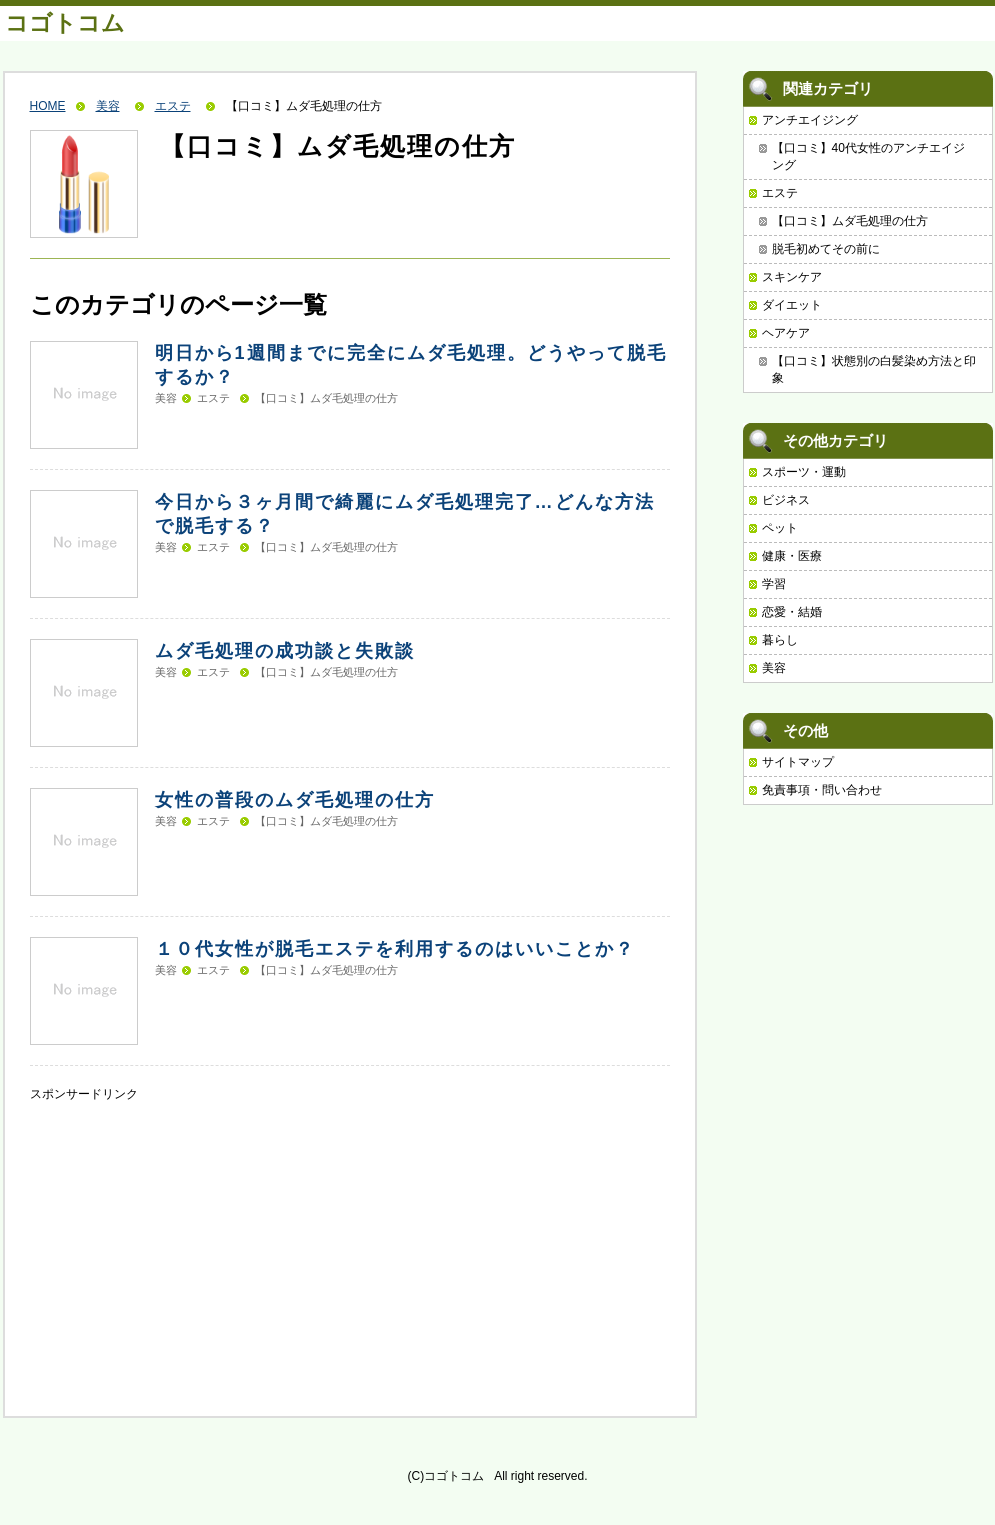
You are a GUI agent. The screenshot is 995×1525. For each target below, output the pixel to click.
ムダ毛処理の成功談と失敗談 (285, 651)
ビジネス (786, 500)
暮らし (780, 640)
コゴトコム (65, 23)
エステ (173, 106)
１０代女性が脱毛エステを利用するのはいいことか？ (395, 949)
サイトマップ (798, 762)
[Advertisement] (180, 1228)
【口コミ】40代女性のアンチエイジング (868, 156)
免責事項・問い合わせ (822, 790)
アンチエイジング (810, 120)
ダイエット (792, 305)
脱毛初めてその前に (826, 249)
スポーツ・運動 (804, 472)
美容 (108, 106)
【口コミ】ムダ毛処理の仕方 (326, 398)
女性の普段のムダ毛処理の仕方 (295, 800)
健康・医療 (792, 556)
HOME (48, 106)
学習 (774, 584)
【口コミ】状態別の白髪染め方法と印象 (874, 369)
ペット (780, 528)
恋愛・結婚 (792, 612)
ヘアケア (786, 333)
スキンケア (792, 277)
